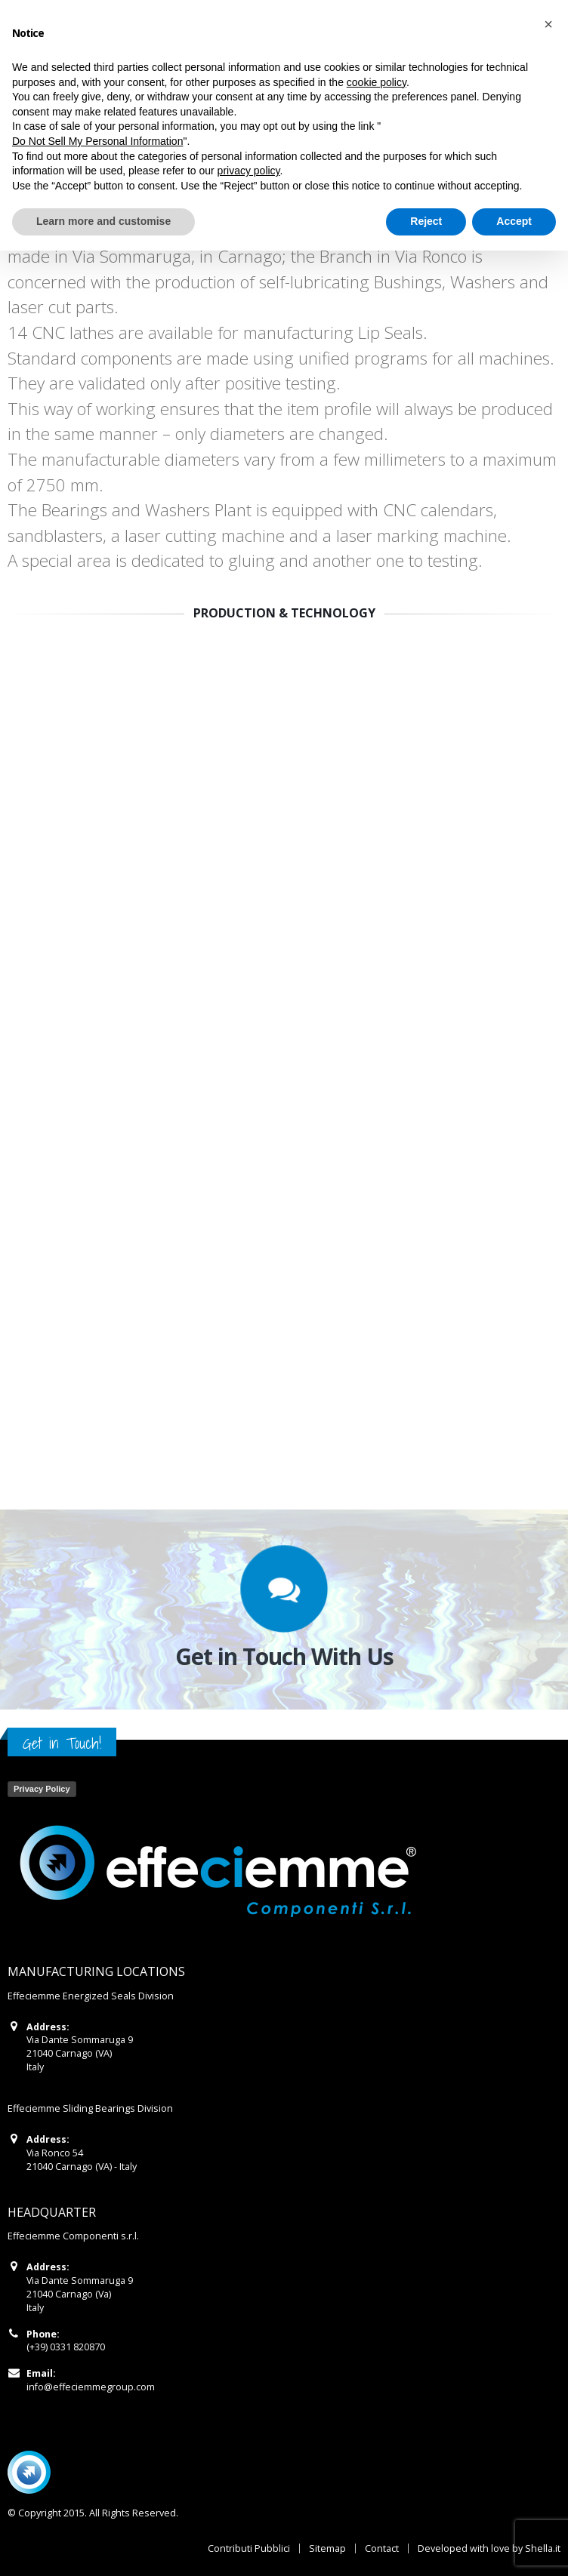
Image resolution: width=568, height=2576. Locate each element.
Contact (382, 2548)
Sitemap (327, 2548)
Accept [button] (514, 221)
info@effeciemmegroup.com (90, 2387)
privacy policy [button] (249, 171)
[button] (548, 24)
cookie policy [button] (376, 82)
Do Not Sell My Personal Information (97, 141)
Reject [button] (426, 221)
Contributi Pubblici (249, 2548)
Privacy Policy (42, 1788)
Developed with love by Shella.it (489, 2548)
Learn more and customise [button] (103, 221)
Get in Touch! (62, 1743)
